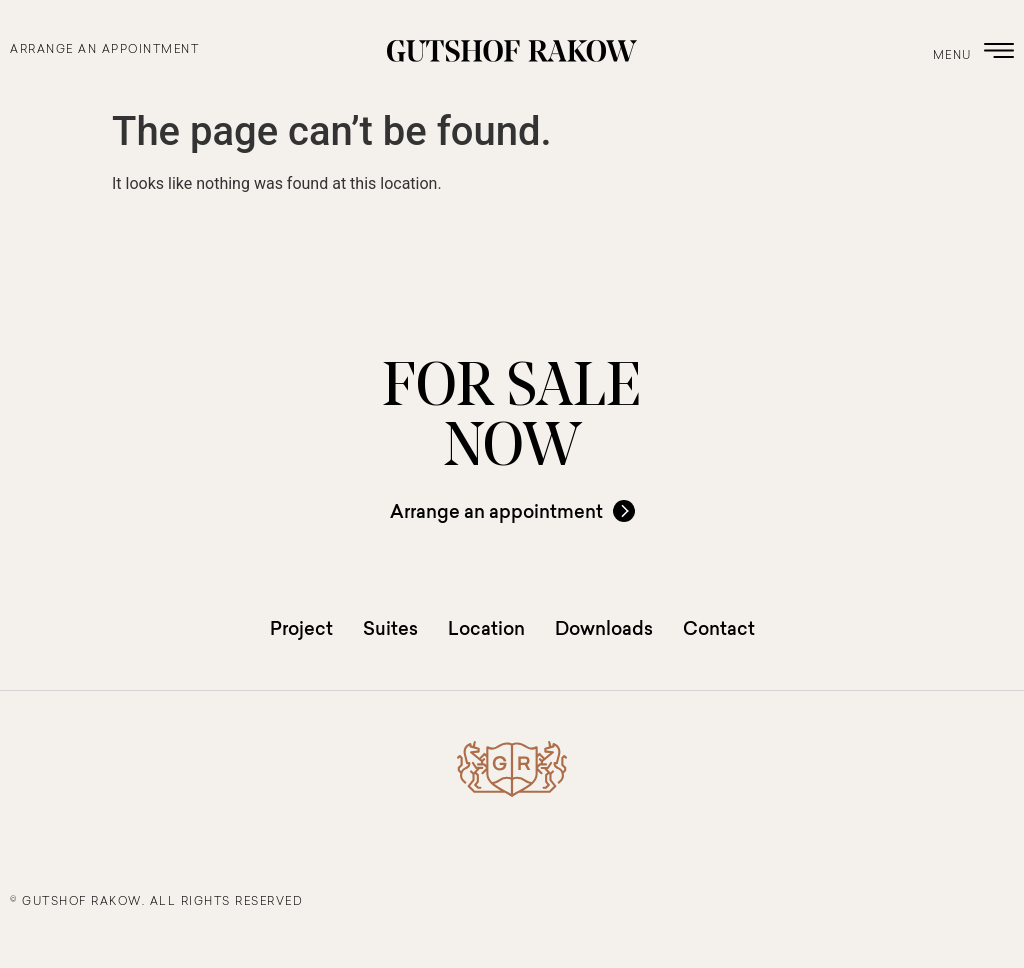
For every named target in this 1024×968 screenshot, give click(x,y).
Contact (719, 628)
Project (301, 628)
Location (486, 628)
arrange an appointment (104, 50)
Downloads (604, 628)
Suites (390, 628)
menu (952, 56)
